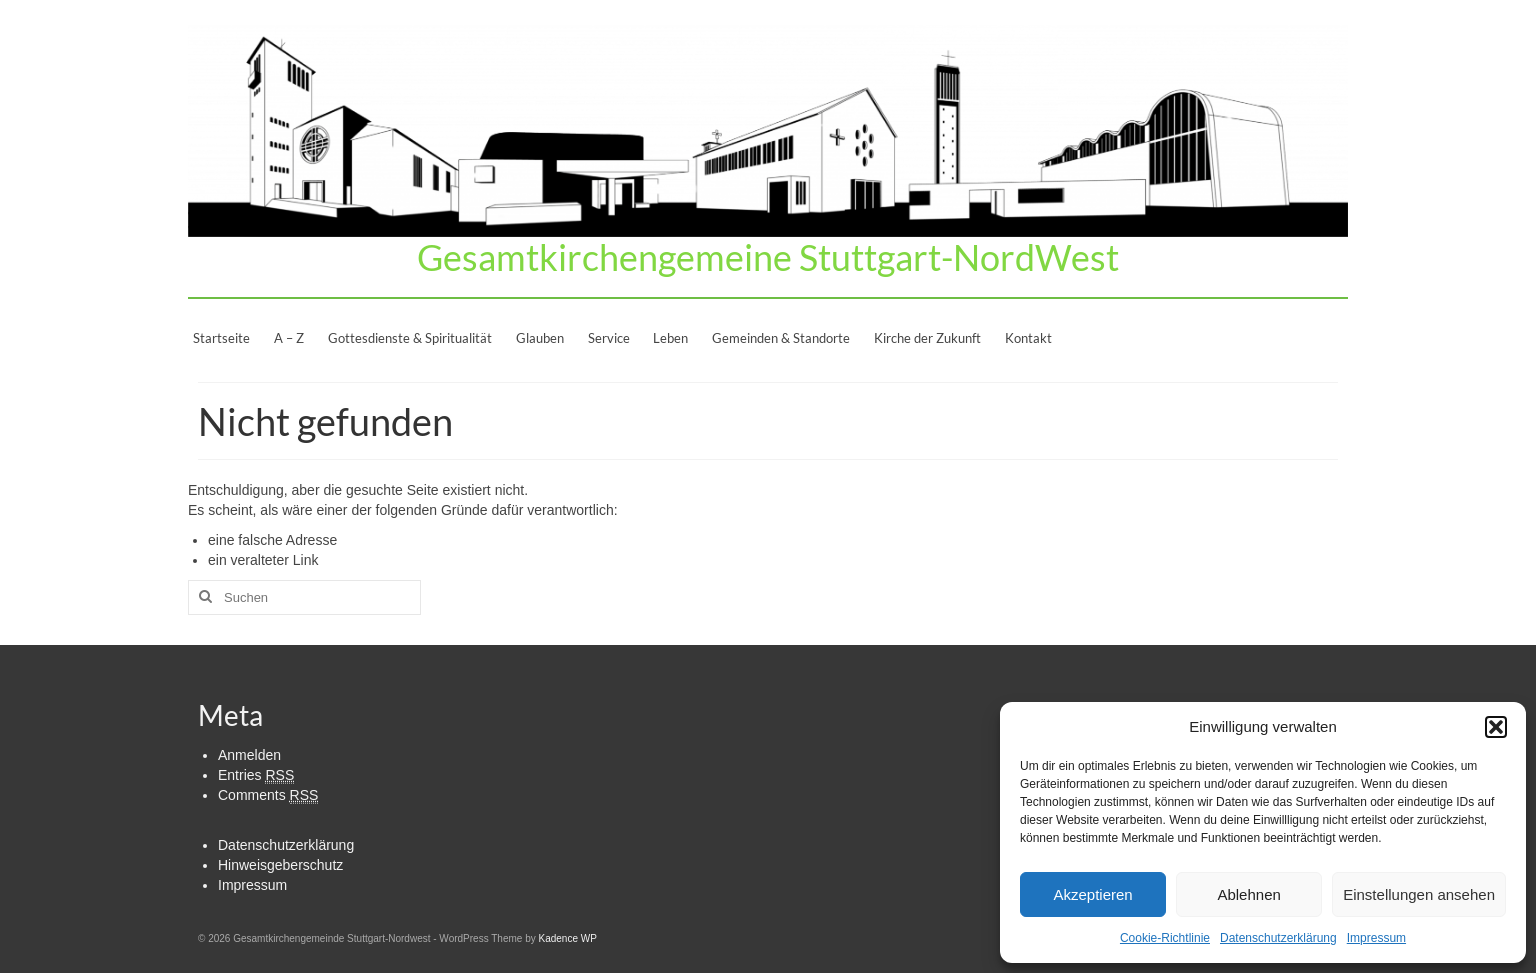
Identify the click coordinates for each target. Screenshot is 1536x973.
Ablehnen (1248, 894)
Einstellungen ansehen (1419, 894)
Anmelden (249, 755)
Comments (268, 795)
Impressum (1376, 938)
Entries (256, 775)
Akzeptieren (1092, 894)
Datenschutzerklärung (1278, 938)
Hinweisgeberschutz (280, 865)
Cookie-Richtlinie (1165, 938)
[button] (1496, 727)
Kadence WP (567, 938)
